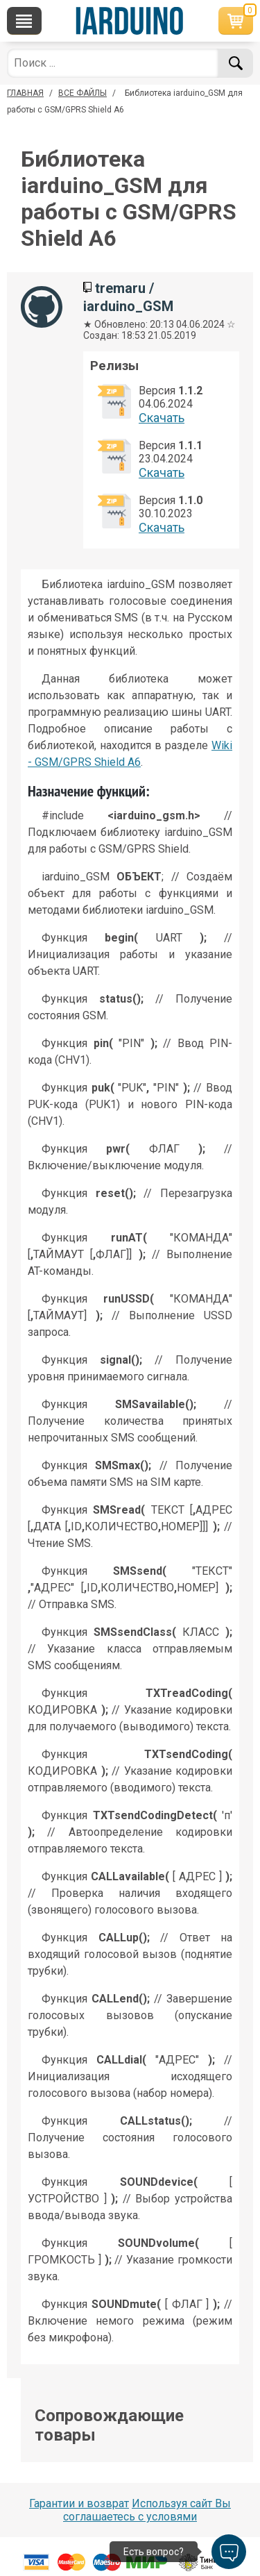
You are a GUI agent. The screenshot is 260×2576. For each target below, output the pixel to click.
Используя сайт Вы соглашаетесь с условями (147, 2510)
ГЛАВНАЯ (25, 93)
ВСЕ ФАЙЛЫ (82, 93)
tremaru (120, 288)
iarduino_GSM (128, 306)
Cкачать (161, 417)
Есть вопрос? (153, 2551)
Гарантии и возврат (79, 2503)
